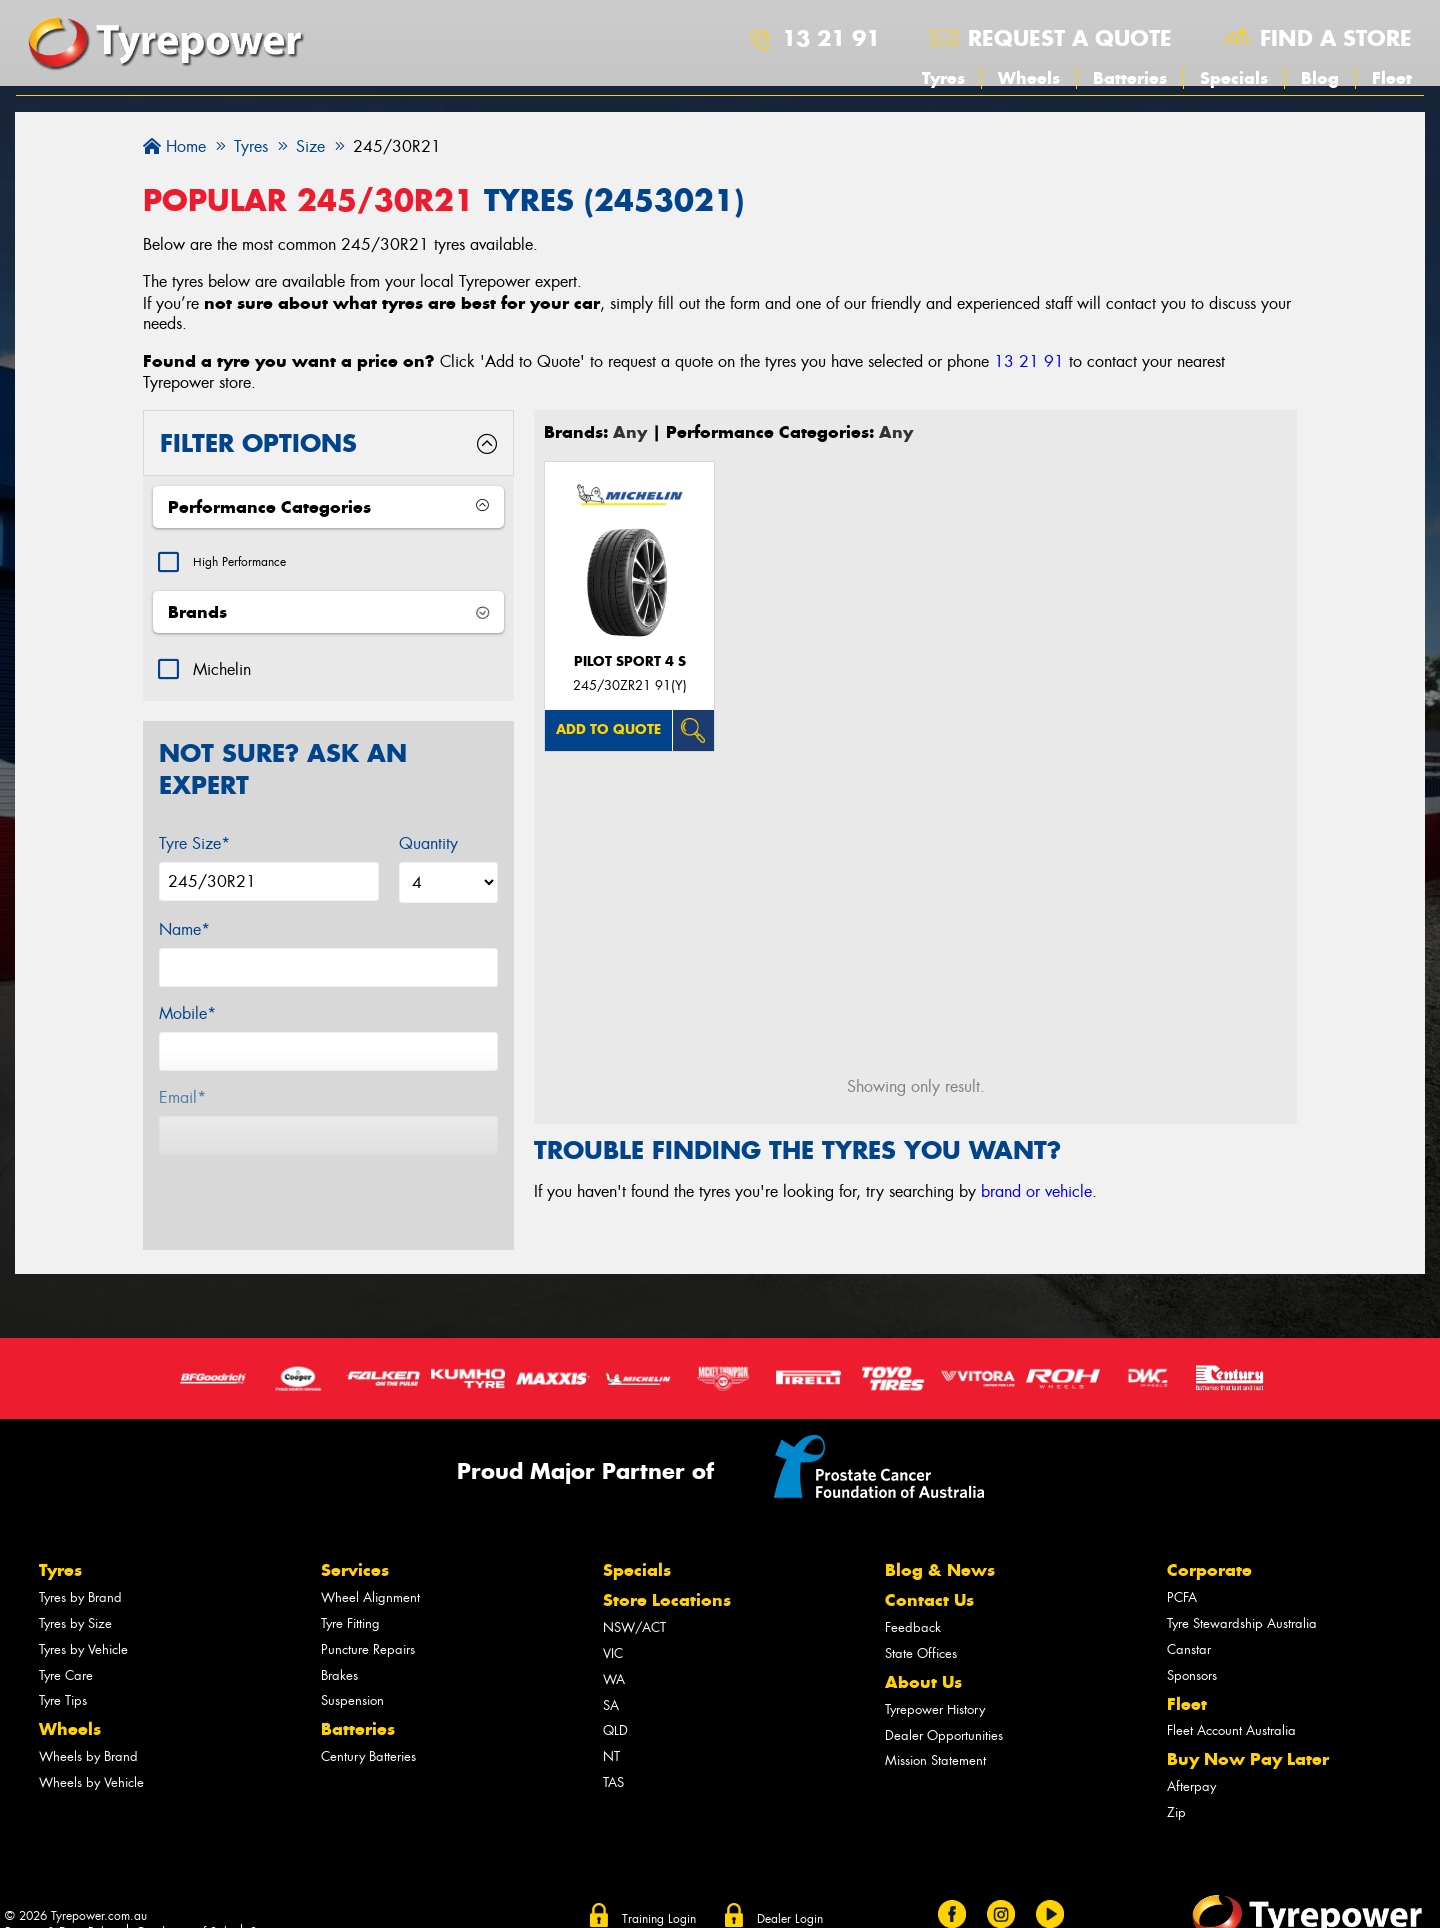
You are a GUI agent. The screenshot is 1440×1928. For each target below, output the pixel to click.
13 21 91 (831, 38)
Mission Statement (935, 1729)
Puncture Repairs (368, 1617)
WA (614, 1647)
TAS (613, 1751)
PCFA (1182, 1566)
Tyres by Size (75, 1592)
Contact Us (929, 1569)
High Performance (253, 564)
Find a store (1336, 38)
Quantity (428, 848)
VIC (613, 1622)
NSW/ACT (634, 1596)
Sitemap (271, 1901)
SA (611, 1673)
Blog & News (940, 1539)
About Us (923, 1651)
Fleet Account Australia (1231, 1699)
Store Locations (667, 1569)
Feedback (913, 1596)
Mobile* (187, 1018)
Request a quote (1070, 38)
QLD (615, 1699)
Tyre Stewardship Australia (1242, 1592)
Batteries (1130, 78)
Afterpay (1191, 1755)
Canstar (1189, 1617)
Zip (1176, 1781)
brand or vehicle (1036, 1191)
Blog (1320, 78)
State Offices (921, 1622)
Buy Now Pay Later (1248, 1728)
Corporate (1209, 1539)
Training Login (659, 1887)
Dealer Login (790, 1887)
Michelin (222, 674)
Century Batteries (368, 1725)
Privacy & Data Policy (62, 1901)
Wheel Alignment (370, 1566)
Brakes (339, 1643)
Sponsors (1192, 1643)
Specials (1234, 78)
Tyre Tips (63, 1669)
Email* (182, 1102)
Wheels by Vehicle (91, 1751)
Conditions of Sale (184, 1901)
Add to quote (608, 729)
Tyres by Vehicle (83, 1617)
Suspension (352, 1669)
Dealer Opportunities (944, 1703)
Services (355, 1539)
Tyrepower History (935, 1677)
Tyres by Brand (80, 1566)
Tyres (943, 78)
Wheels (1029, 78)
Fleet (1392, 78)
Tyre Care (66, 1643)
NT (611, 1725)
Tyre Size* (194, 848)
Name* (184, 934)
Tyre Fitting (350, 1592)
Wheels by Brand (88, 1725)
